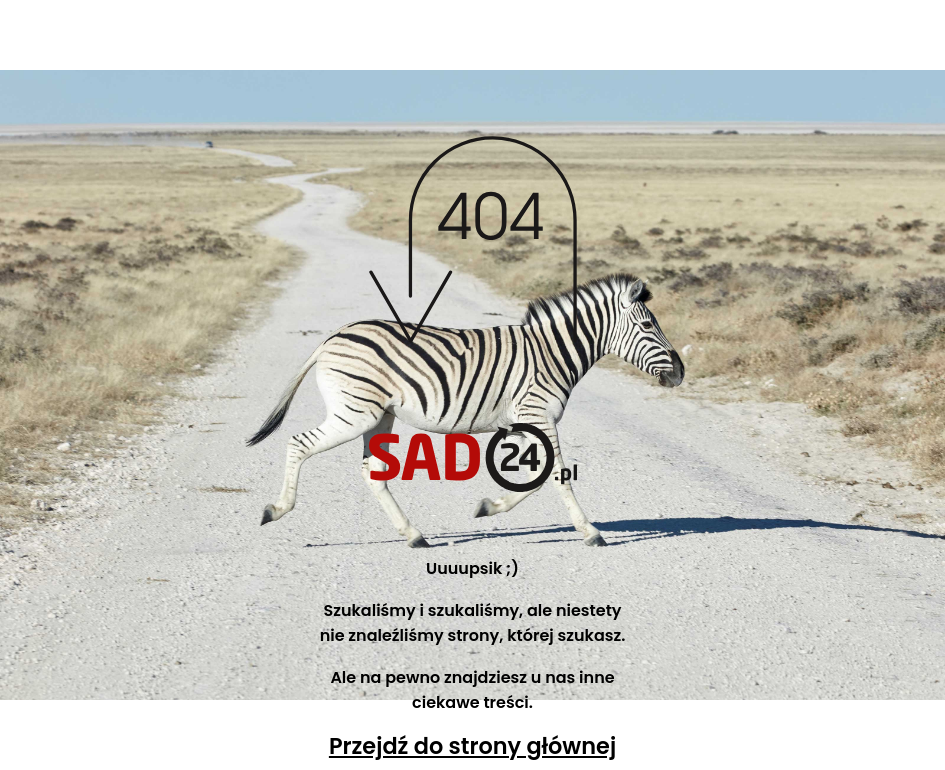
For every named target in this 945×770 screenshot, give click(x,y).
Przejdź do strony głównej (472, 746)
